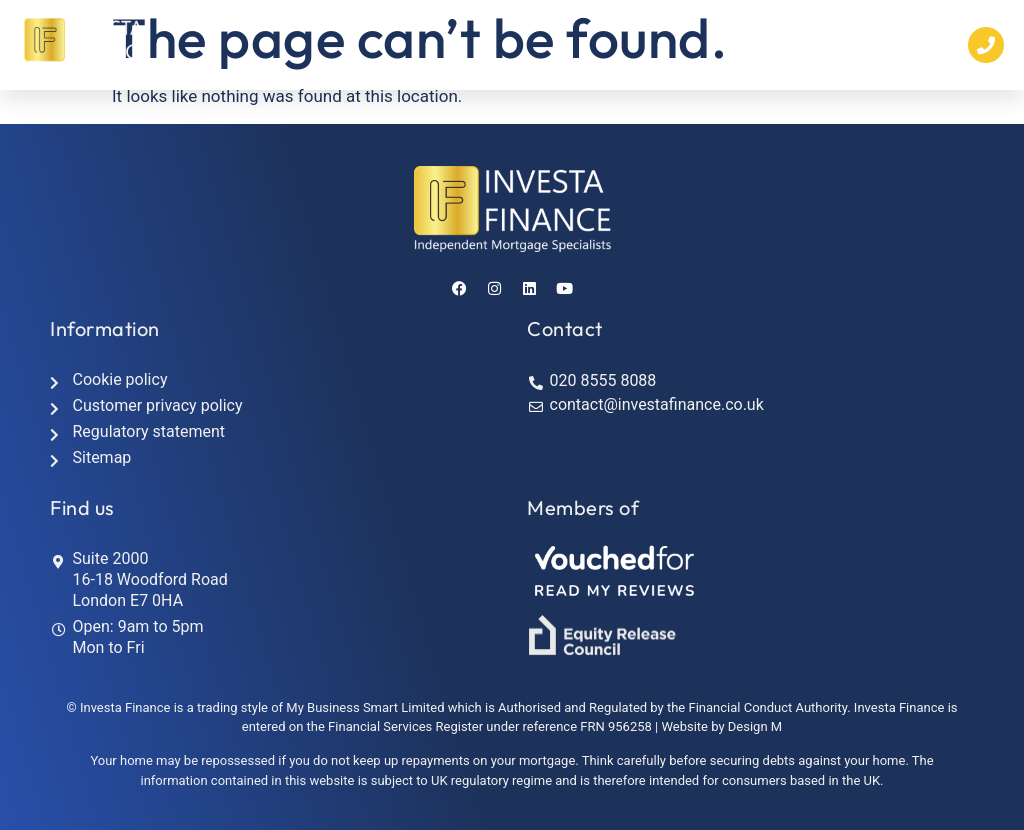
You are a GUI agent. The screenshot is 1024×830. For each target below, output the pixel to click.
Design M (755, 726)
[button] (735, 45)
